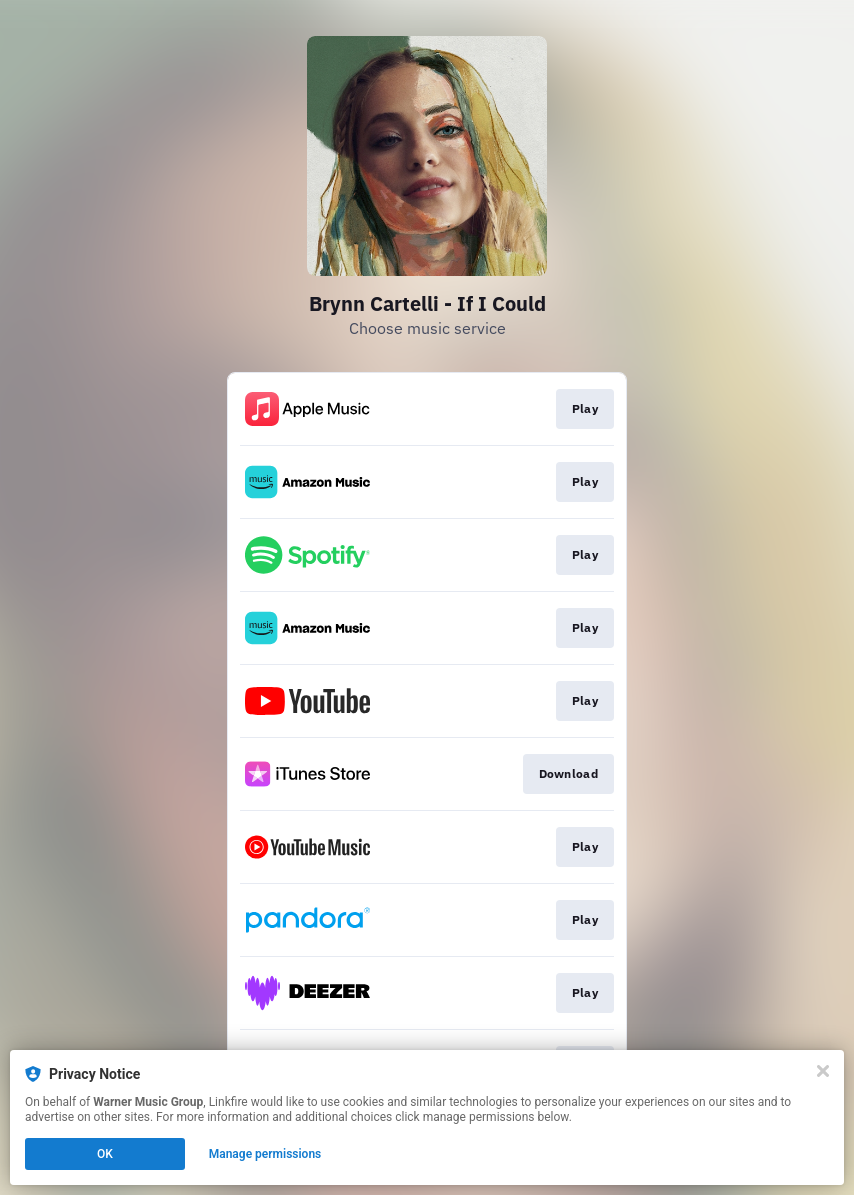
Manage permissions (265, 1154)
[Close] (823, 1071)
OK (105, 1154)
